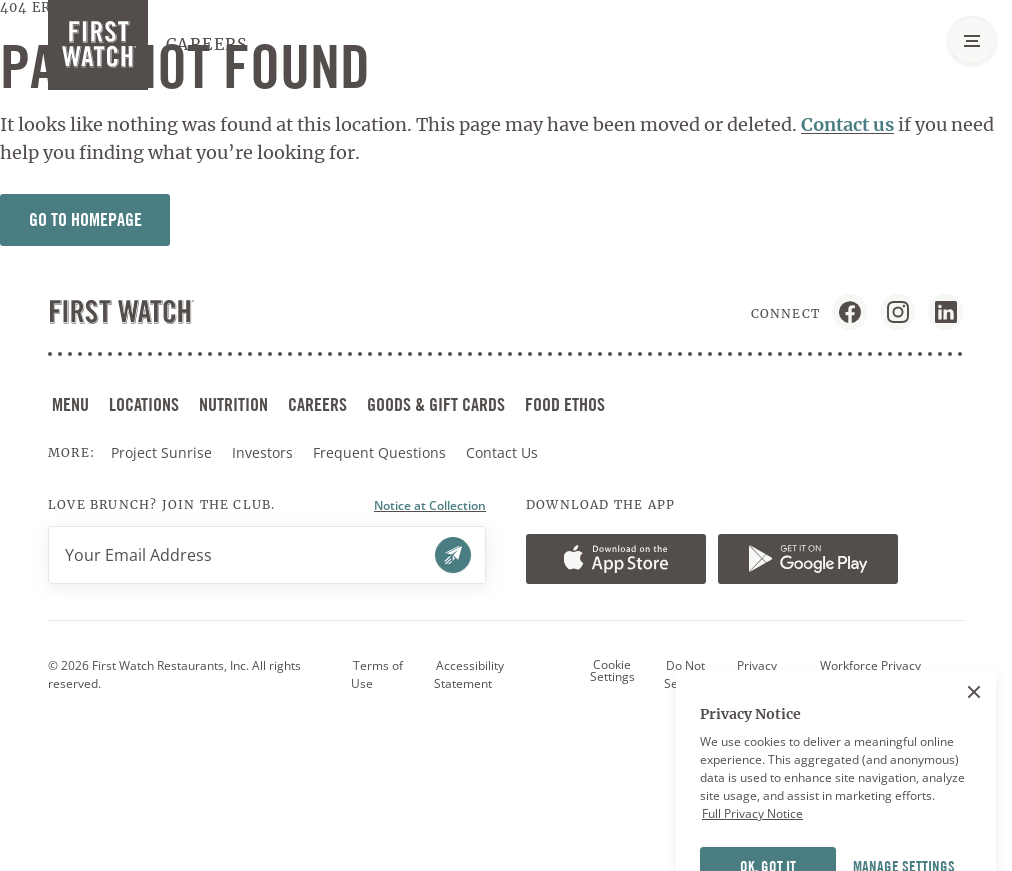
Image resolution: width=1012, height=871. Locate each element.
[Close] (974, 713)
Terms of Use (377, 674)
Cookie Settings (612, 671)
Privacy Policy (756, 674)
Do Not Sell (684, 674)
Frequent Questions (379, 452)
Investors (264, 453)
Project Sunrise (161, 452)
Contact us (847, 124)
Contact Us (502, 452)
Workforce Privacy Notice (869, 674)
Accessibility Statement (469, 674)
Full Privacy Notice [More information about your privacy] (752, 835)
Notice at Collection (430, 505)
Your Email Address (138, 555)
